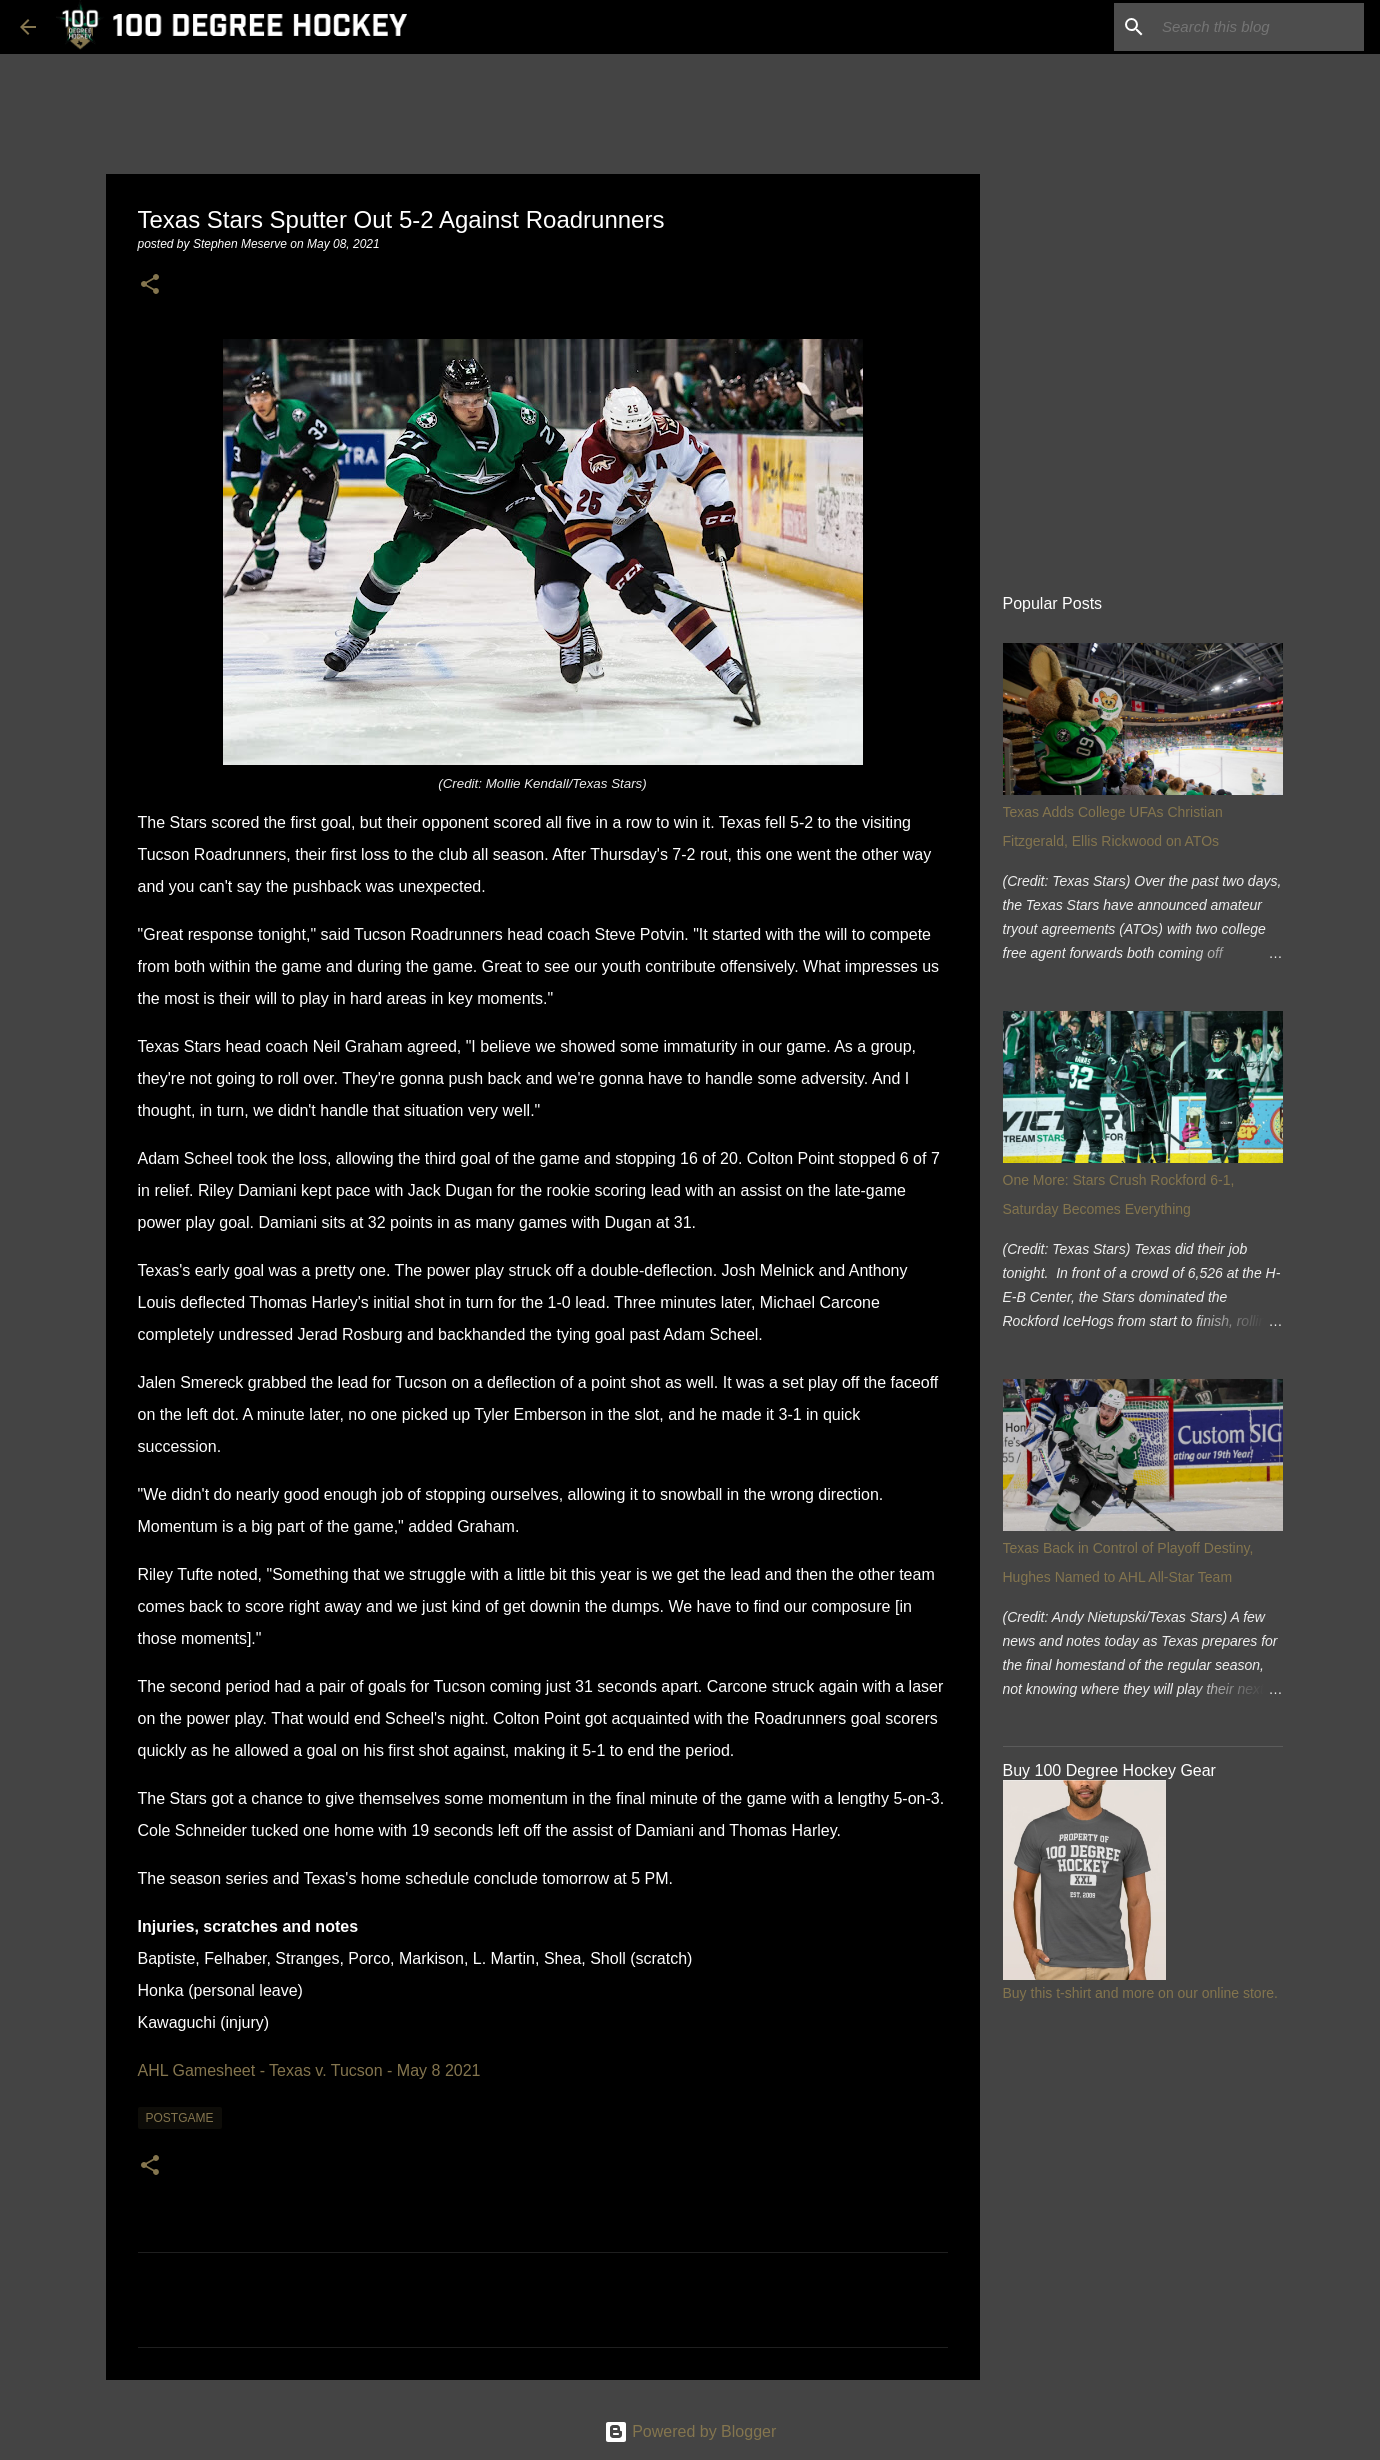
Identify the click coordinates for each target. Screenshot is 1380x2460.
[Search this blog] (1259, 27)
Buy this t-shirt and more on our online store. (1140, 1993)
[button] (150, 285)
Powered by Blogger (690, 2431)
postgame (180, 2118)
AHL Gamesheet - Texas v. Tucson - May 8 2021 (309, 2070)
